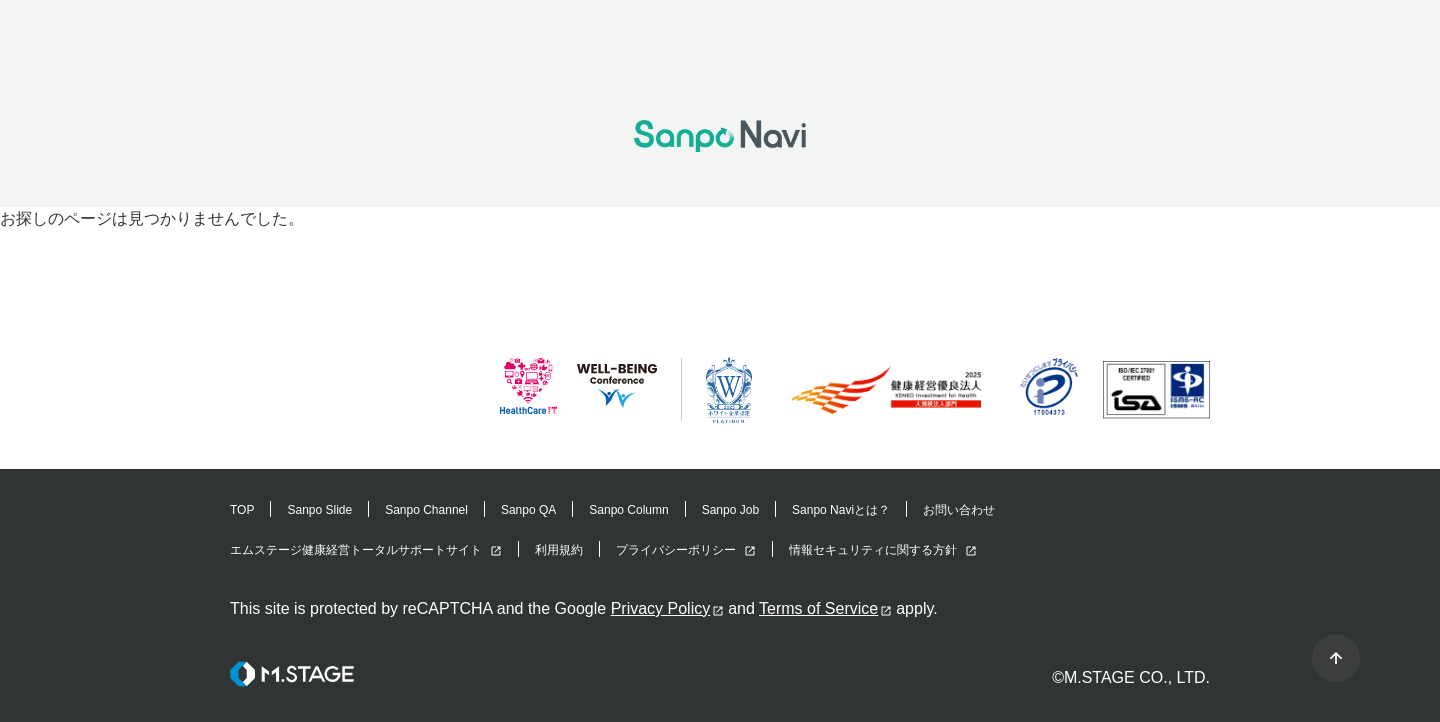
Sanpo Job (730, 510)
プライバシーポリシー (676, 550)
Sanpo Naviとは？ (841, 510)
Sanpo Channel (426, 510)
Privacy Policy (661, 608)
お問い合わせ (959, 510)
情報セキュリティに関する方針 (873, 550)
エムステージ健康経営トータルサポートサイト (356, 550)
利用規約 (559, 550)
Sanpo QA (528, 510)
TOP (242, 510)
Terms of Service (818, 608)
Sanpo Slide (319, 510)
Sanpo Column (628, 510)
